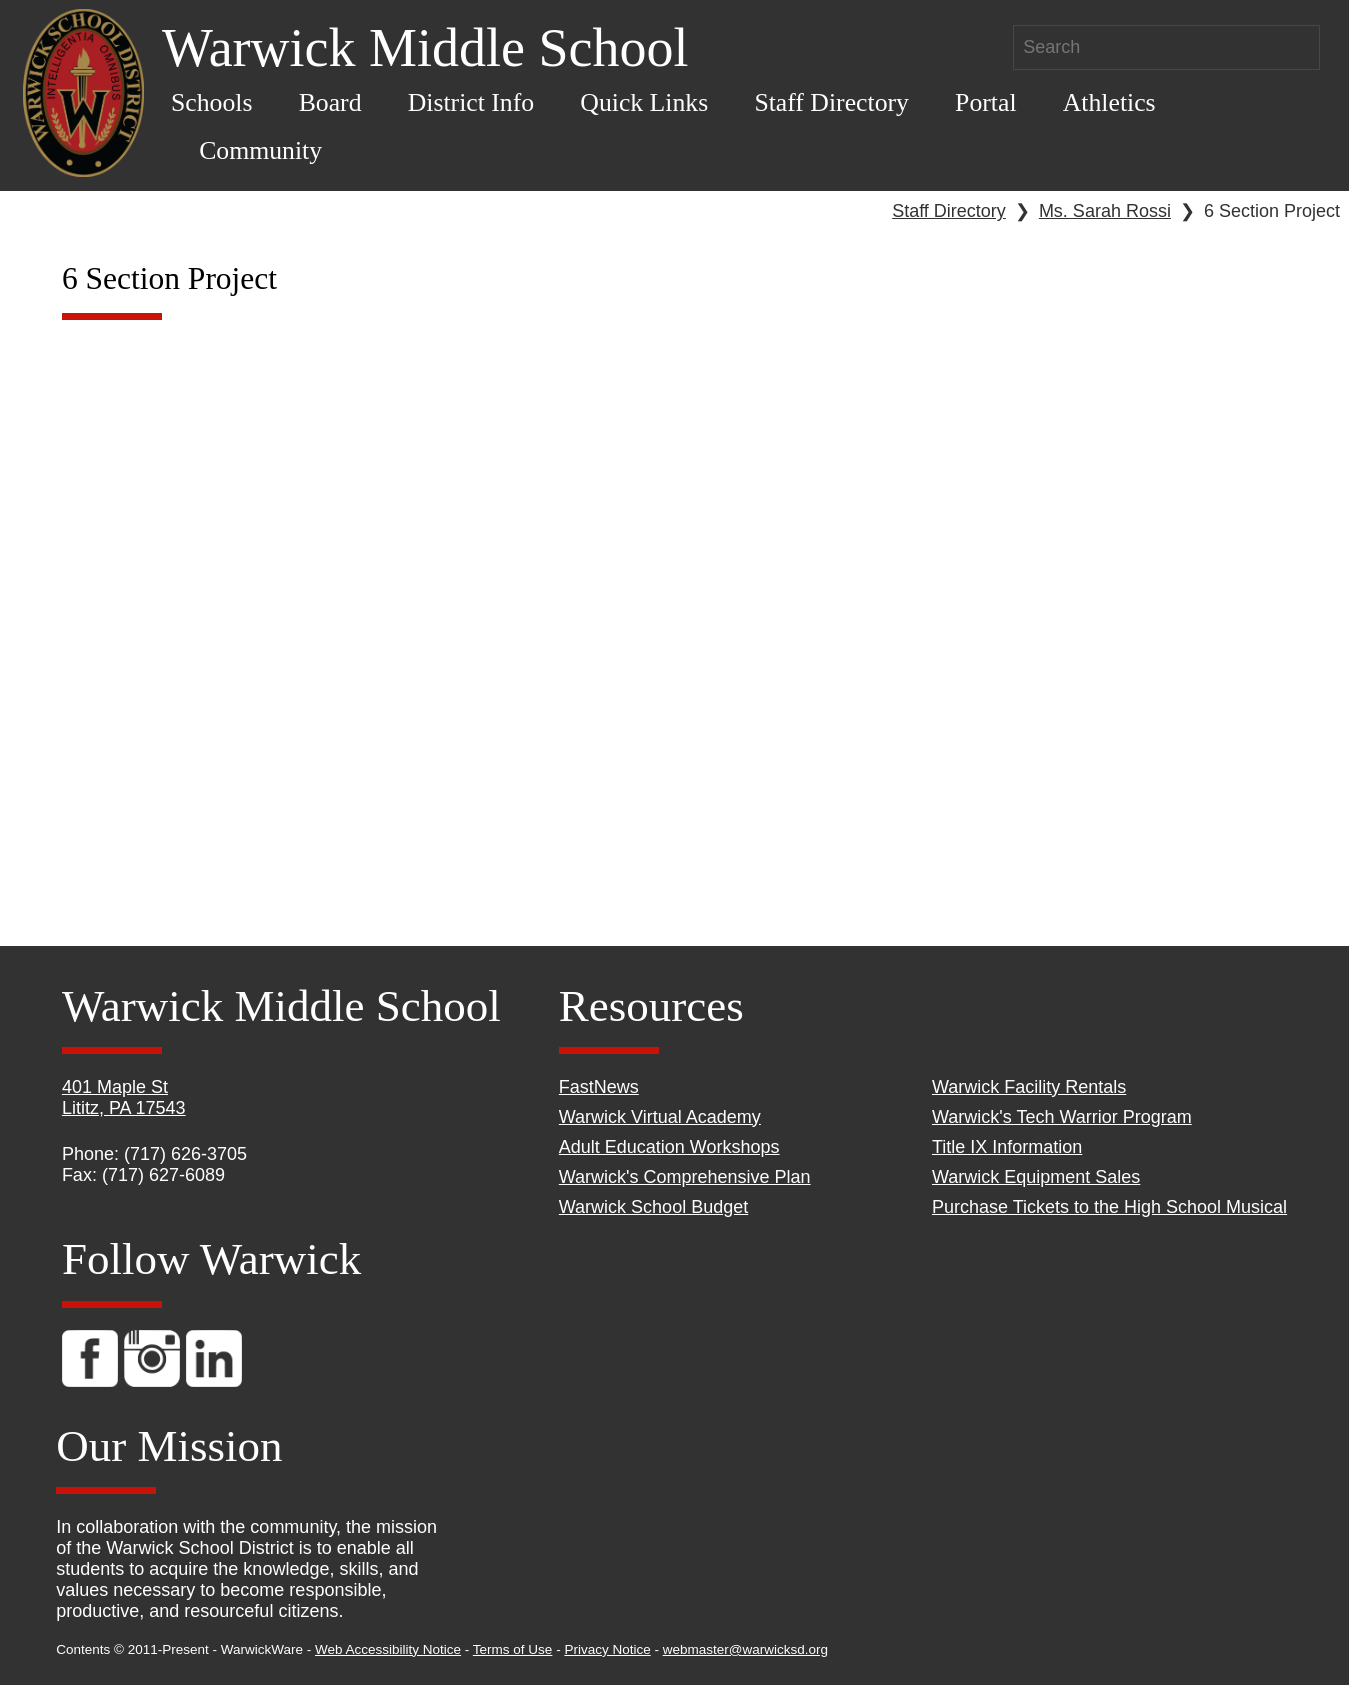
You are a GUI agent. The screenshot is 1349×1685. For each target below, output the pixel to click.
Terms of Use (513, 1649)
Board (330, 102)
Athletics (1109, 102)
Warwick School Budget (653, 1207)
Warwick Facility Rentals (1029, 1087)
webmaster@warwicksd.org (745, 1649)
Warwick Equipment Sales (1036, 1177)
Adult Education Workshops (669, 1147)
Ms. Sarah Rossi (1105, 211)
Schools (212, 102)
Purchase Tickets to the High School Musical (1109, 1207)
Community (260, 150)
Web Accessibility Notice (388, 1649)
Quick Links (644, 102)
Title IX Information (1007, 1147)
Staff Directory (831, 102)
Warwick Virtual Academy (660, 1117)
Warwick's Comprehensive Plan (685, 1177)
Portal (985, 102)
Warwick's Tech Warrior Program (1062, 1117)
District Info (471, 102)
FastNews (599, 1087)
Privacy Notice (607, 1649)
